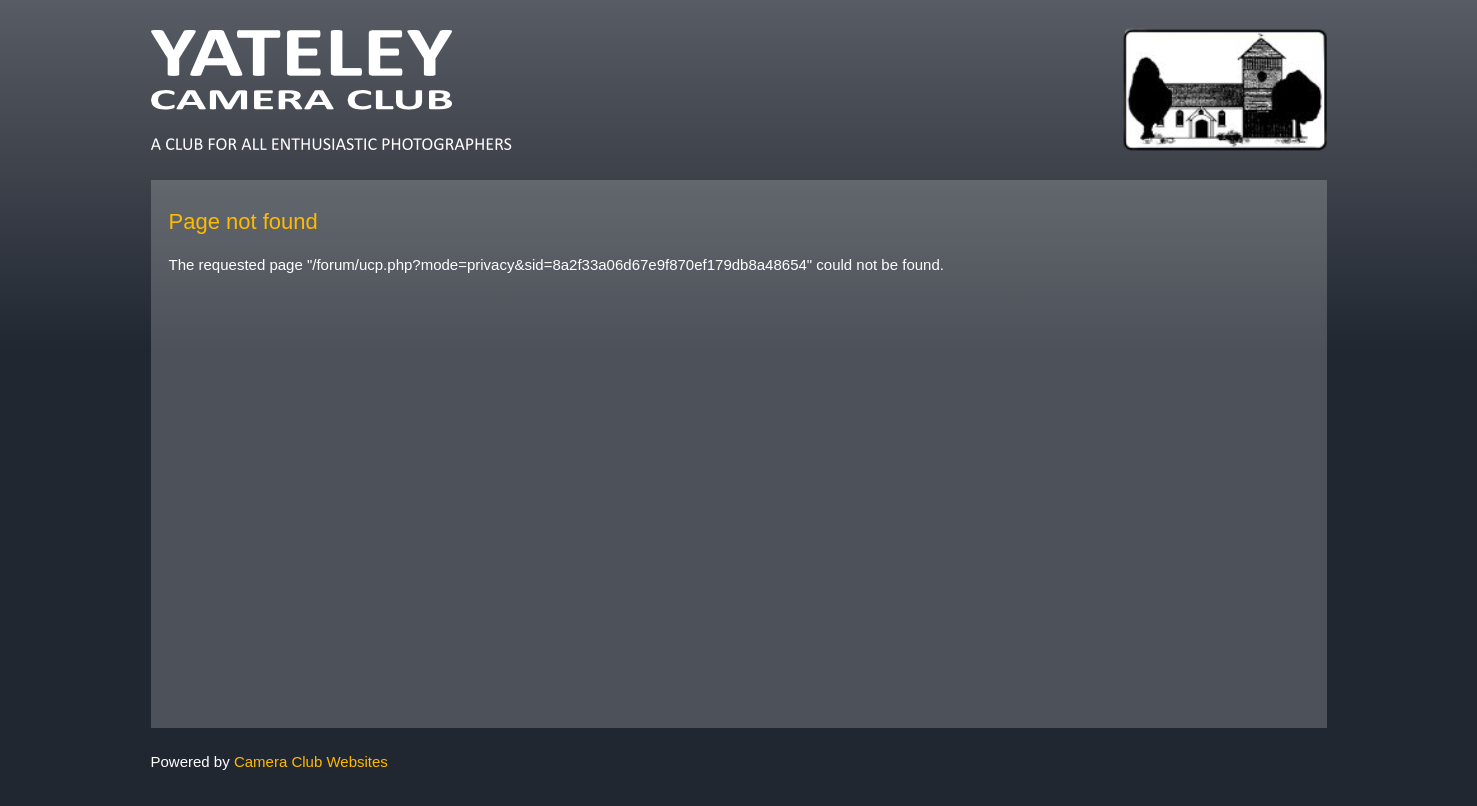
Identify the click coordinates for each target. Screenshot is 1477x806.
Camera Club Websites (311, 761)
